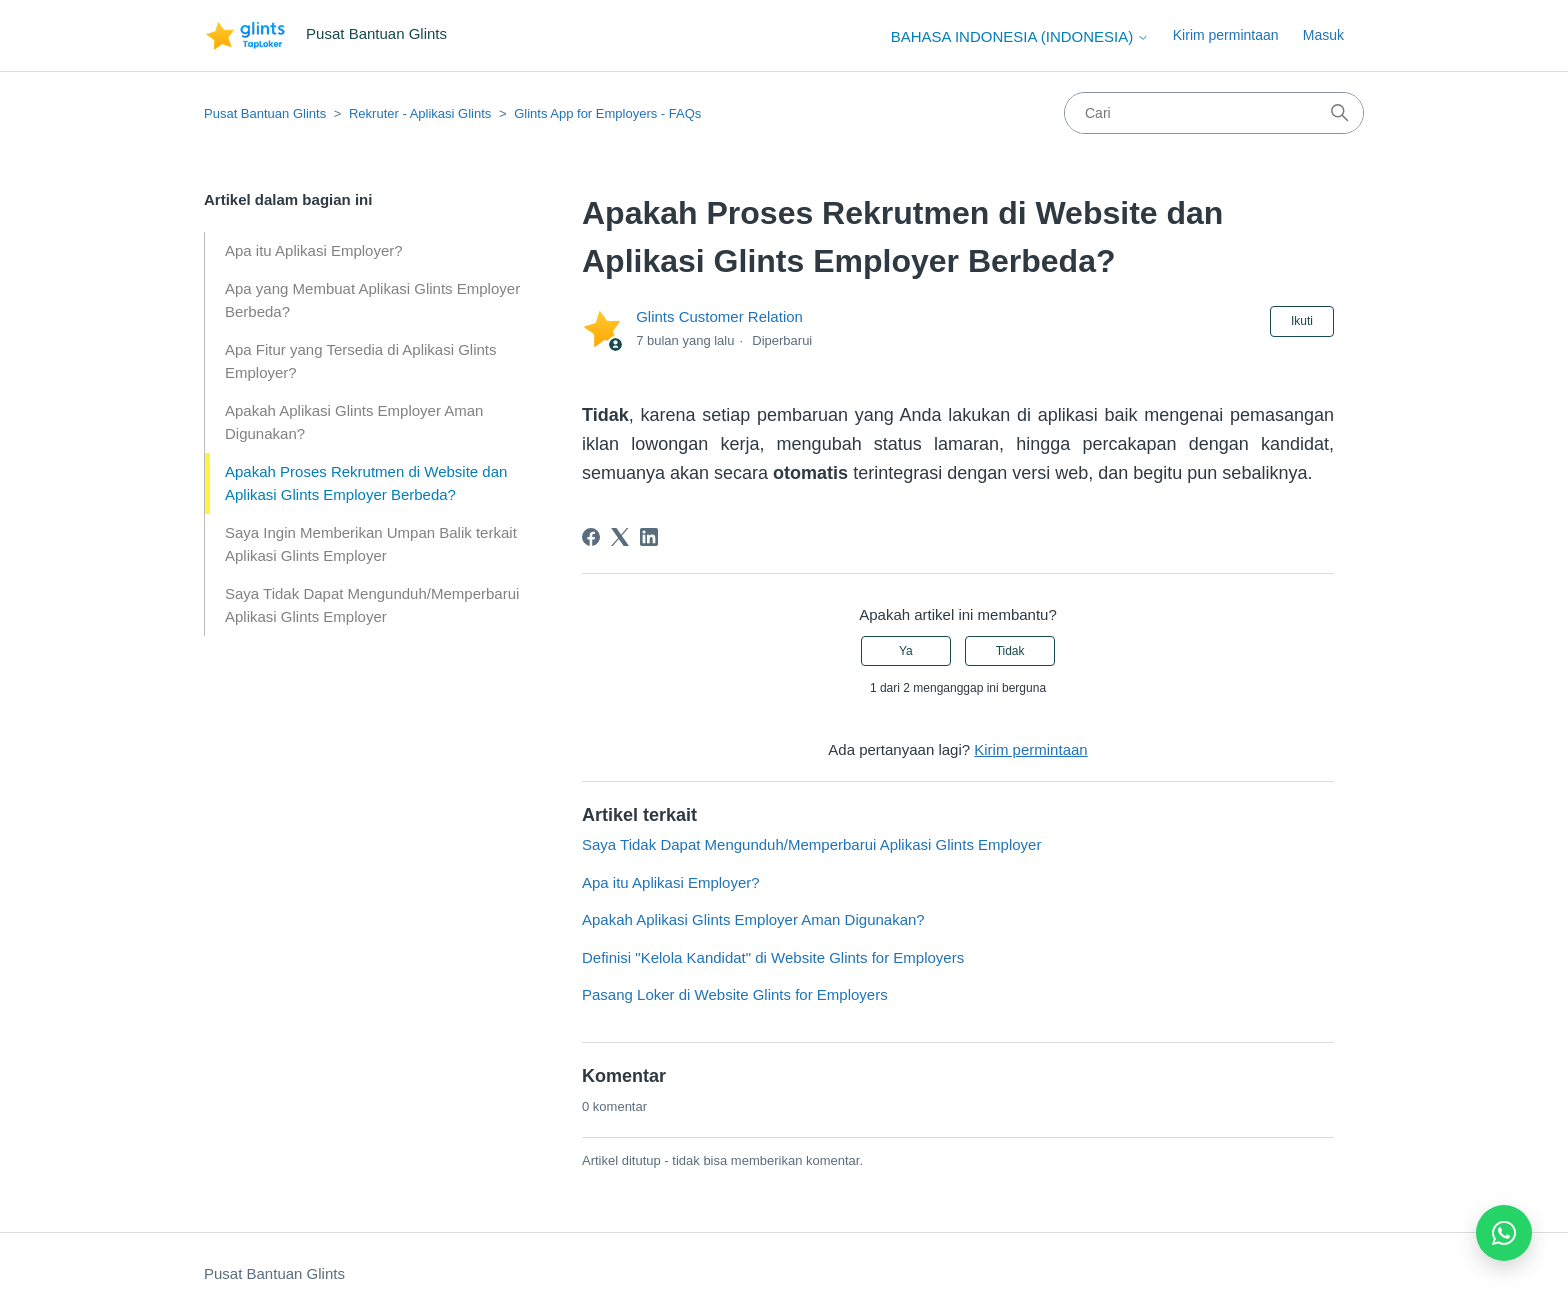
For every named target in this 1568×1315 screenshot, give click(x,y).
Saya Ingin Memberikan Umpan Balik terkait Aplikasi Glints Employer (371, 544)
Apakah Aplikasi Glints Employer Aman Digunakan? (354, 422)
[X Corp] (620, 537)
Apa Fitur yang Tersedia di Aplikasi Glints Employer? (361, 361)
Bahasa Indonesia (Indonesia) (1020, 36)
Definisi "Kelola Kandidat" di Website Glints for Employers (773, 957)
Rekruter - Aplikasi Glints (420, 113)
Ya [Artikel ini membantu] (906, 651)
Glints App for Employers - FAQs (607, 113)
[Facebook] (591, 537)
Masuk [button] (1323, 35)
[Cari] (1214, 113)
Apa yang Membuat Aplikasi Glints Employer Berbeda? (372, 300)
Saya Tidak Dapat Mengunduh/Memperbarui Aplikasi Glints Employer (372, 605)
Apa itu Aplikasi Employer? (314, 250)
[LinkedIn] (649, 537)
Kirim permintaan (1226, 35)
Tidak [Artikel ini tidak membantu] (1010, 651)
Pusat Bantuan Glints (265, 113)
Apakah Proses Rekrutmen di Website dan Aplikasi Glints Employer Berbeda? (366, 483)
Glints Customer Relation (719, 316)
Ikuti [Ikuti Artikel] (1302, 321)
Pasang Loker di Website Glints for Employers (735, 994)
